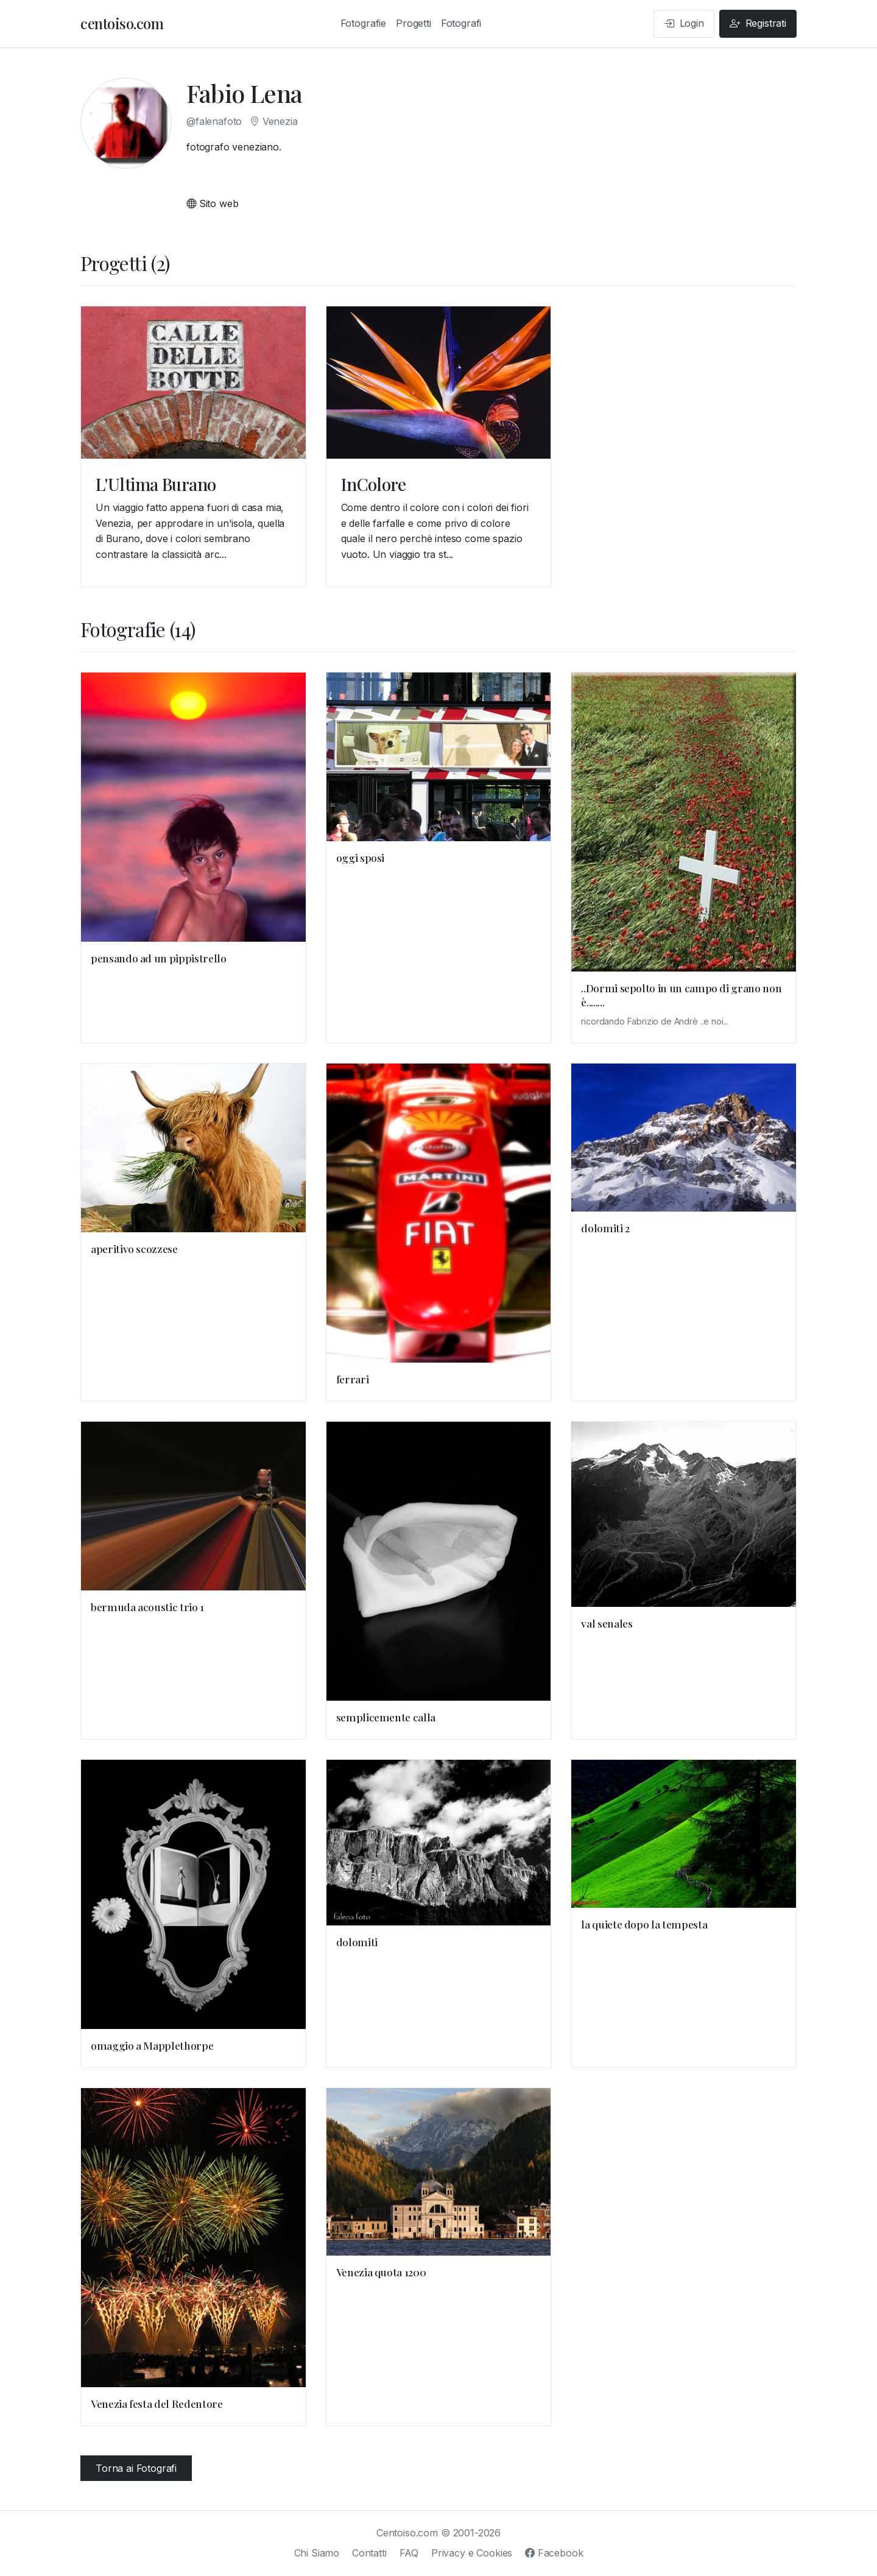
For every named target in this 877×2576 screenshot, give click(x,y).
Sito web (212, 203)
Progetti (413, 23)
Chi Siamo (317, 2553)
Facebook (554, 2553)
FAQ (409, 2553)
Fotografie (363, 23)
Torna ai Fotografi (136, 2468)
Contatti (369, 2553)
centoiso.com (121, 23)
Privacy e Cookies (471, 2553)
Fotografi (461, 23)
